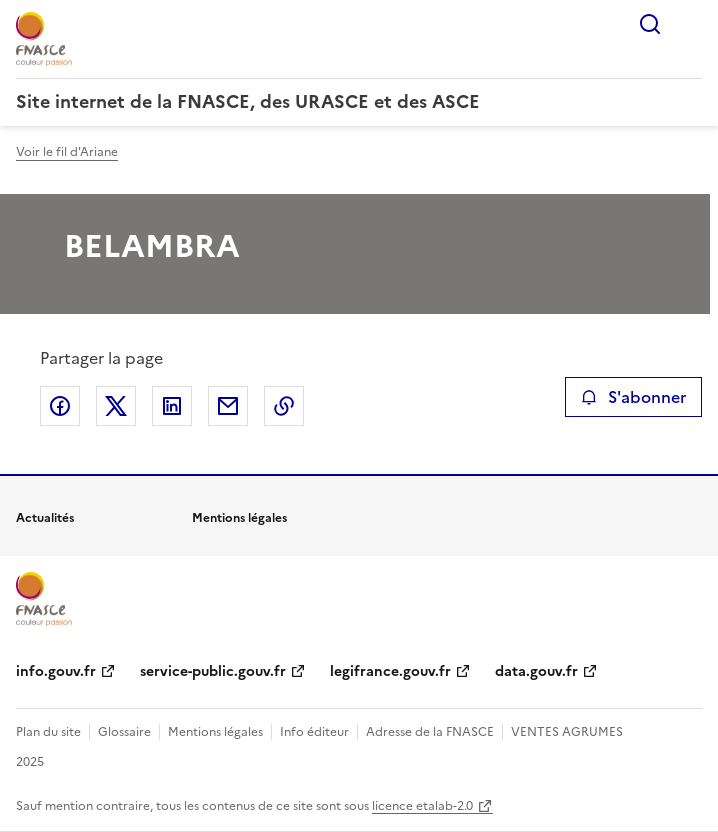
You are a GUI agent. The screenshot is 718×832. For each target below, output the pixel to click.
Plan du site (48, 732)
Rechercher (650, 24)
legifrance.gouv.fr (390, 671)
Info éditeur (314, 732)
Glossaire (124, 732)
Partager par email (228, 406)
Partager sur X (116, 406)
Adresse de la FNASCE (430, 732)
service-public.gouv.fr (213, 671)
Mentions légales (215, 732)
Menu (690, 24)
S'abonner (633, 397)
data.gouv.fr (536, 671)
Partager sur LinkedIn (172, 406)
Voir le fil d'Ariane (67, 152)
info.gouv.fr (56, 671)
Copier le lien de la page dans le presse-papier (284, 406)
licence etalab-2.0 (422, 806)
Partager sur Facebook (60, 406)
